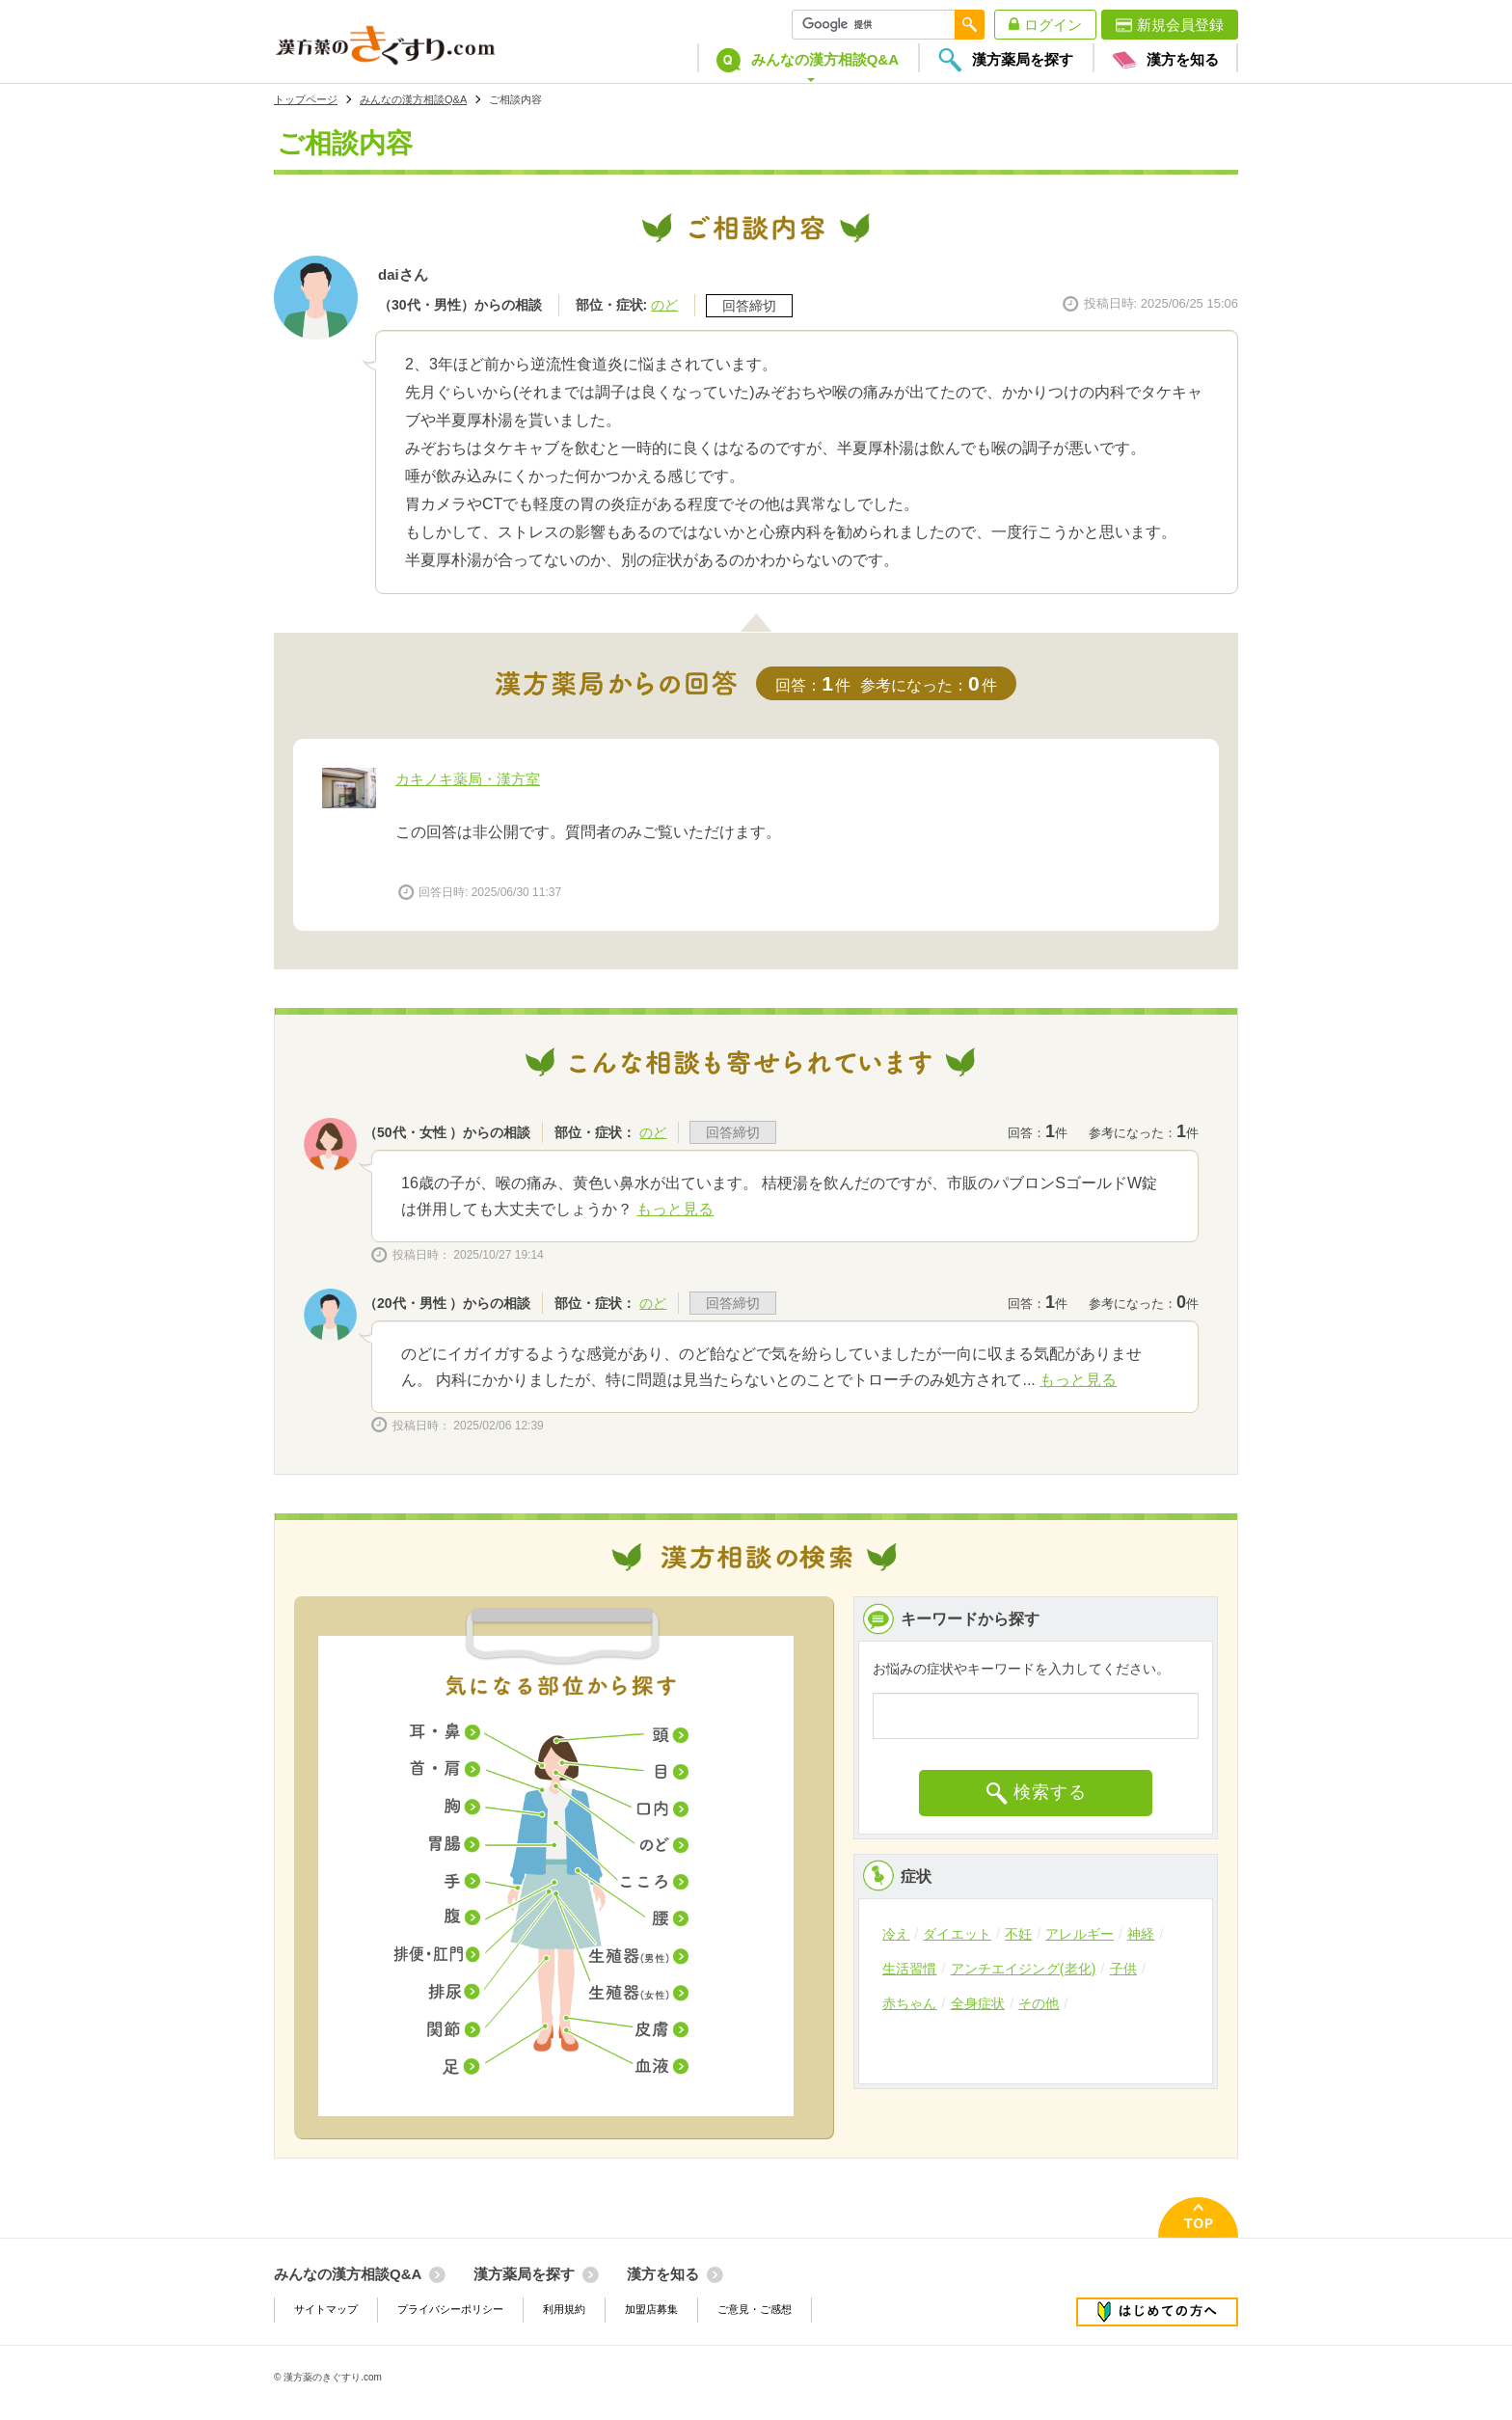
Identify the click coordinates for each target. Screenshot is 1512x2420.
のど (664, 305)
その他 (1038, 2003)
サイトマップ (326, 2309)
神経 (1140, 1934)
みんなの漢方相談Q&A (413, 99)
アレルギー (1079, 1934)
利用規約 (564, 2309)
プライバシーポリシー (450, 2309)
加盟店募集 (651, 2309)
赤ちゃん (909, 2003)
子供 (1123, 1968)
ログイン (1053, 24)
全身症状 (978, 2003)
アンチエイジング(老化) (1023, 1968)
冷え (895, 1934)
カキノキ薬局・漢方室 (467, 779)
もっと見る (675, 1209)
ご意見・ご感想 (754, 2309)
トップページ (306, 99)
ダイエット (957, 1934)
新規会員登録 (1180, 24)
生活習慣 (909, 1968)
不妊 (1018, 1934)
